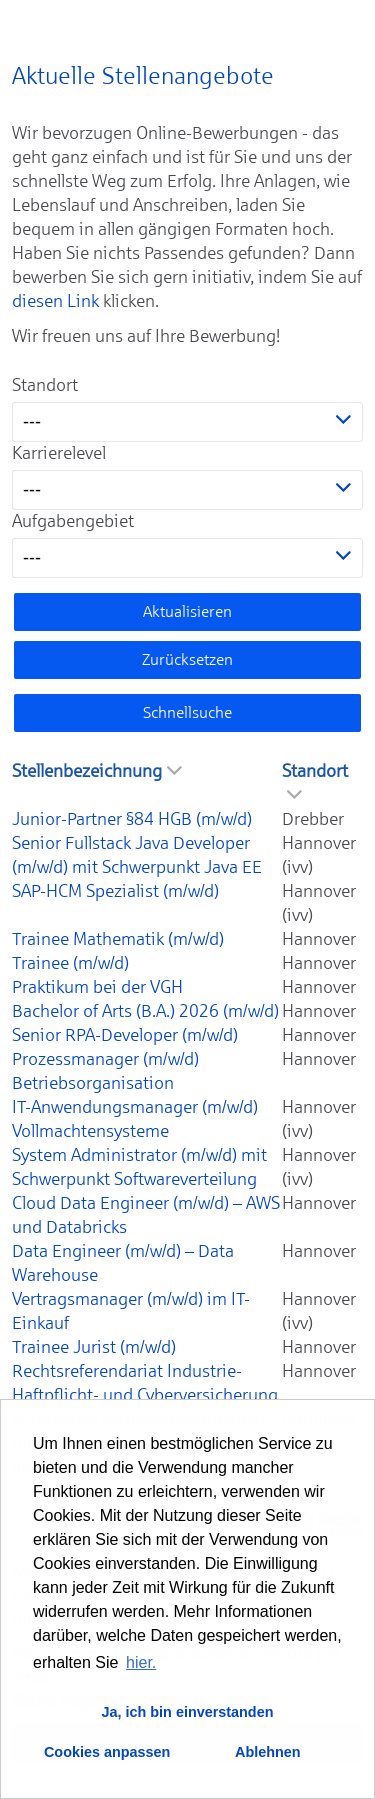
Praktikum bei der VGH (97, 987)
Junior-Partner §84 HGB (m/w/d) (132, 819)
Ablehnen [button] (268, 1752)
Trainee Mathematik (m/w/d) (118, 939)
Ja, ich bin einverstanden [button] (188, 1712)
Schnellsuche (187, 712)
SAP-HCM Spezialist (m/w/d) (115, 891)
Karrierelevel (59, 453)
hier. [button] (141, 1662)
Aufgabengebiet (73, 521)
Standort (45, 385)
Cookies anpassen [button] (107, 1752)
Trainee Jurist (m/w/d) (94, 1347)
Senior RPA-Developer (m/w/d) (125, 1035)
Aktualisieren (187, 611)
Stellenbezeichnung (97, 771)
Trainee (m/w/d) (70, 963)
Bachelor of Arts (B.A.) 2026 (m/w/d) (145, 1011)
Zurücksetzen (187, 659)
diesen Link (55, 301)
